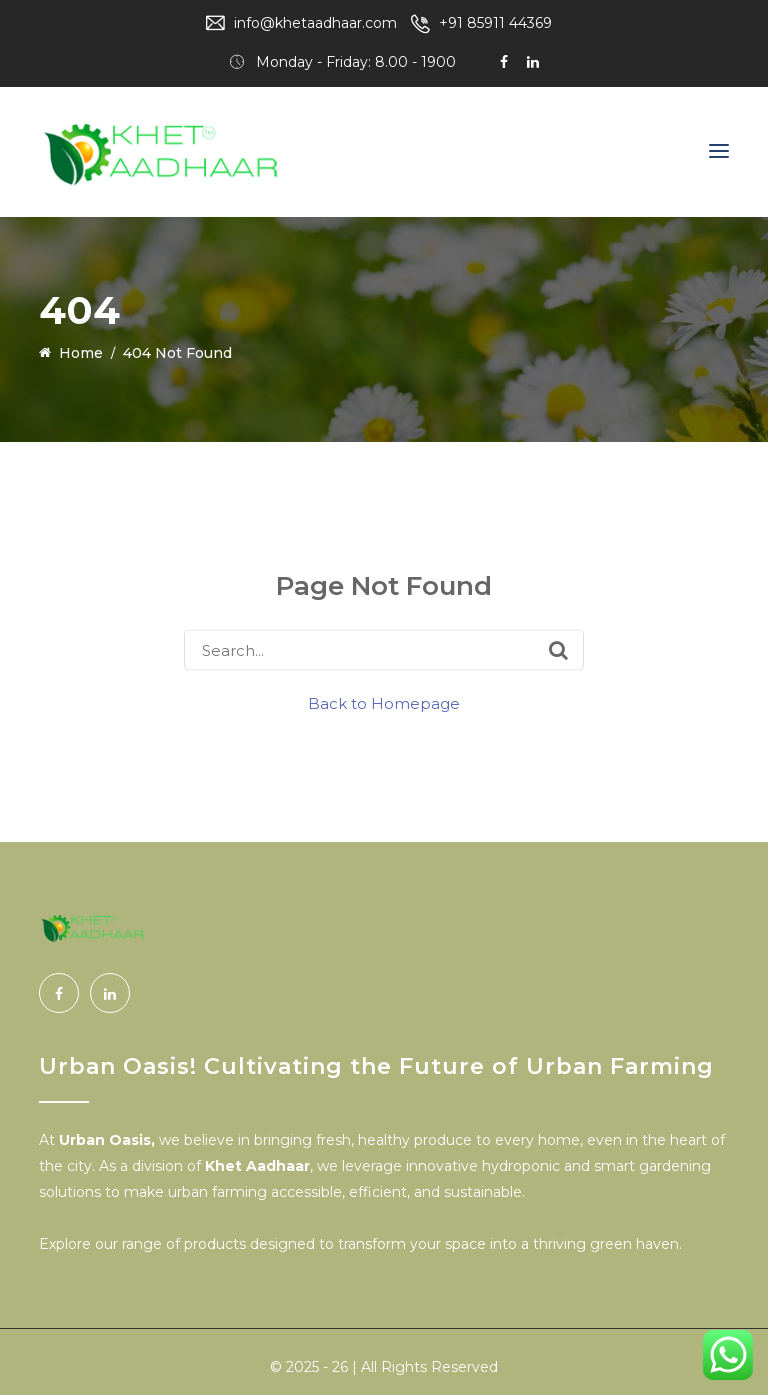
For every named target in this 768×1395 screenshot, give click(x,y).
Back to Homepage (384, 703)
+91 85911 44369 (495, 23)
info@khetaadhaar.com (315, 23)
